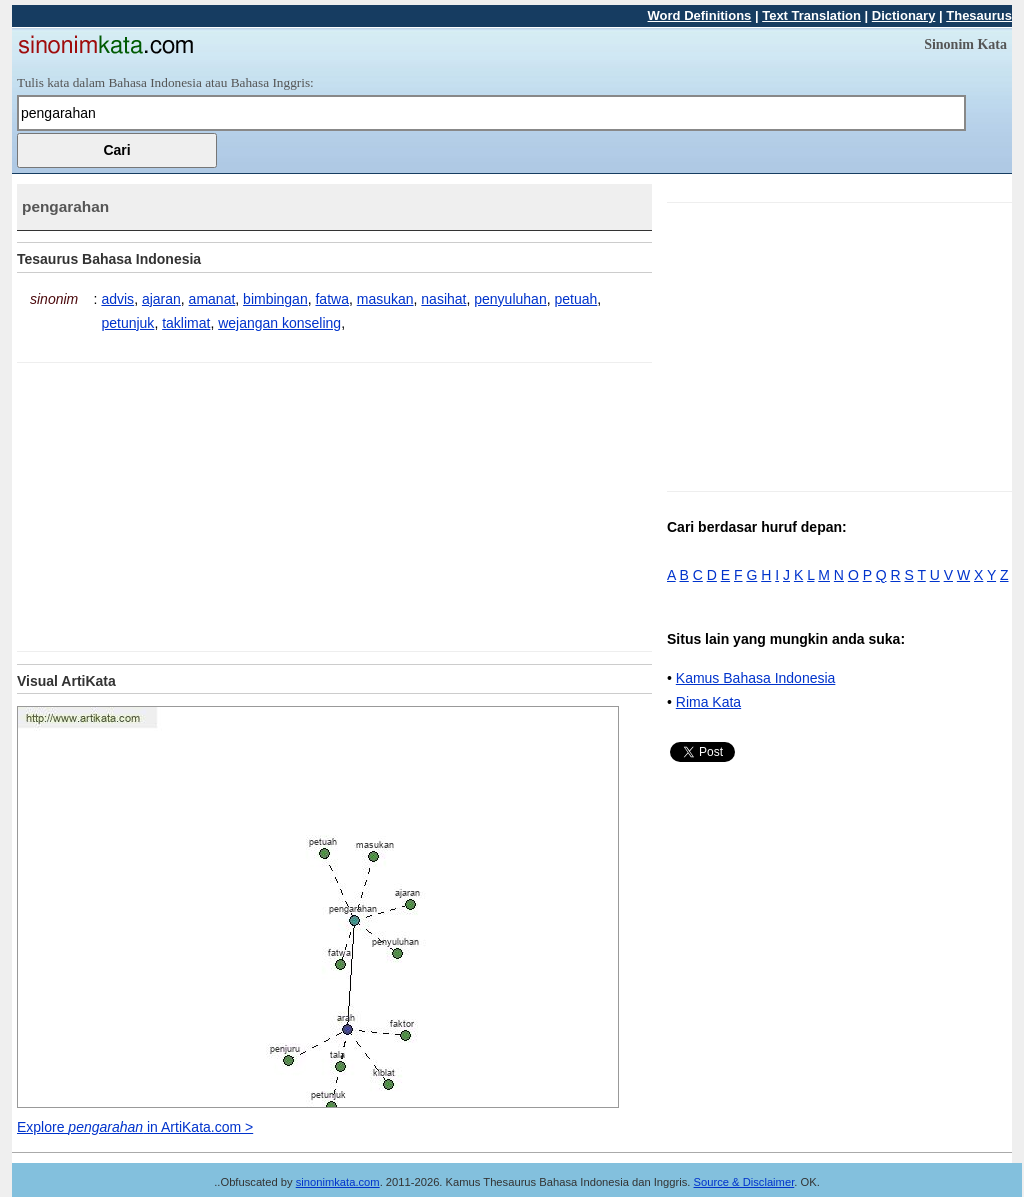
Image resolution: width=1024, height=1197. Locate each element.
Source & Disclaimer (744, 1182)
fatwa (331, 299)
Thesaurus (979, 15)
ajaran (161, 299)
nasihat (443, 299)
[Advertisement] (185, 503)
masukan (385, 299)
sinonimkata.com (338, 1182)
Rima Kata (708, 702)
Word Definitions (700, 15)
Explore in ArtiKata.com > (135, 1127)
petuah (575, 299)
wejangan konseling (279, 323)
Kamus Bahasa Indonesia (756, 678)
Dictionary (904, 15)
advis (117, 299)
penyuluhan (510, 299)
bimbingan (275, 299)
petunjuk (127, 323)
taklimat (186, 323)
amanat (212, 299)
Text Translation (811, 15)
